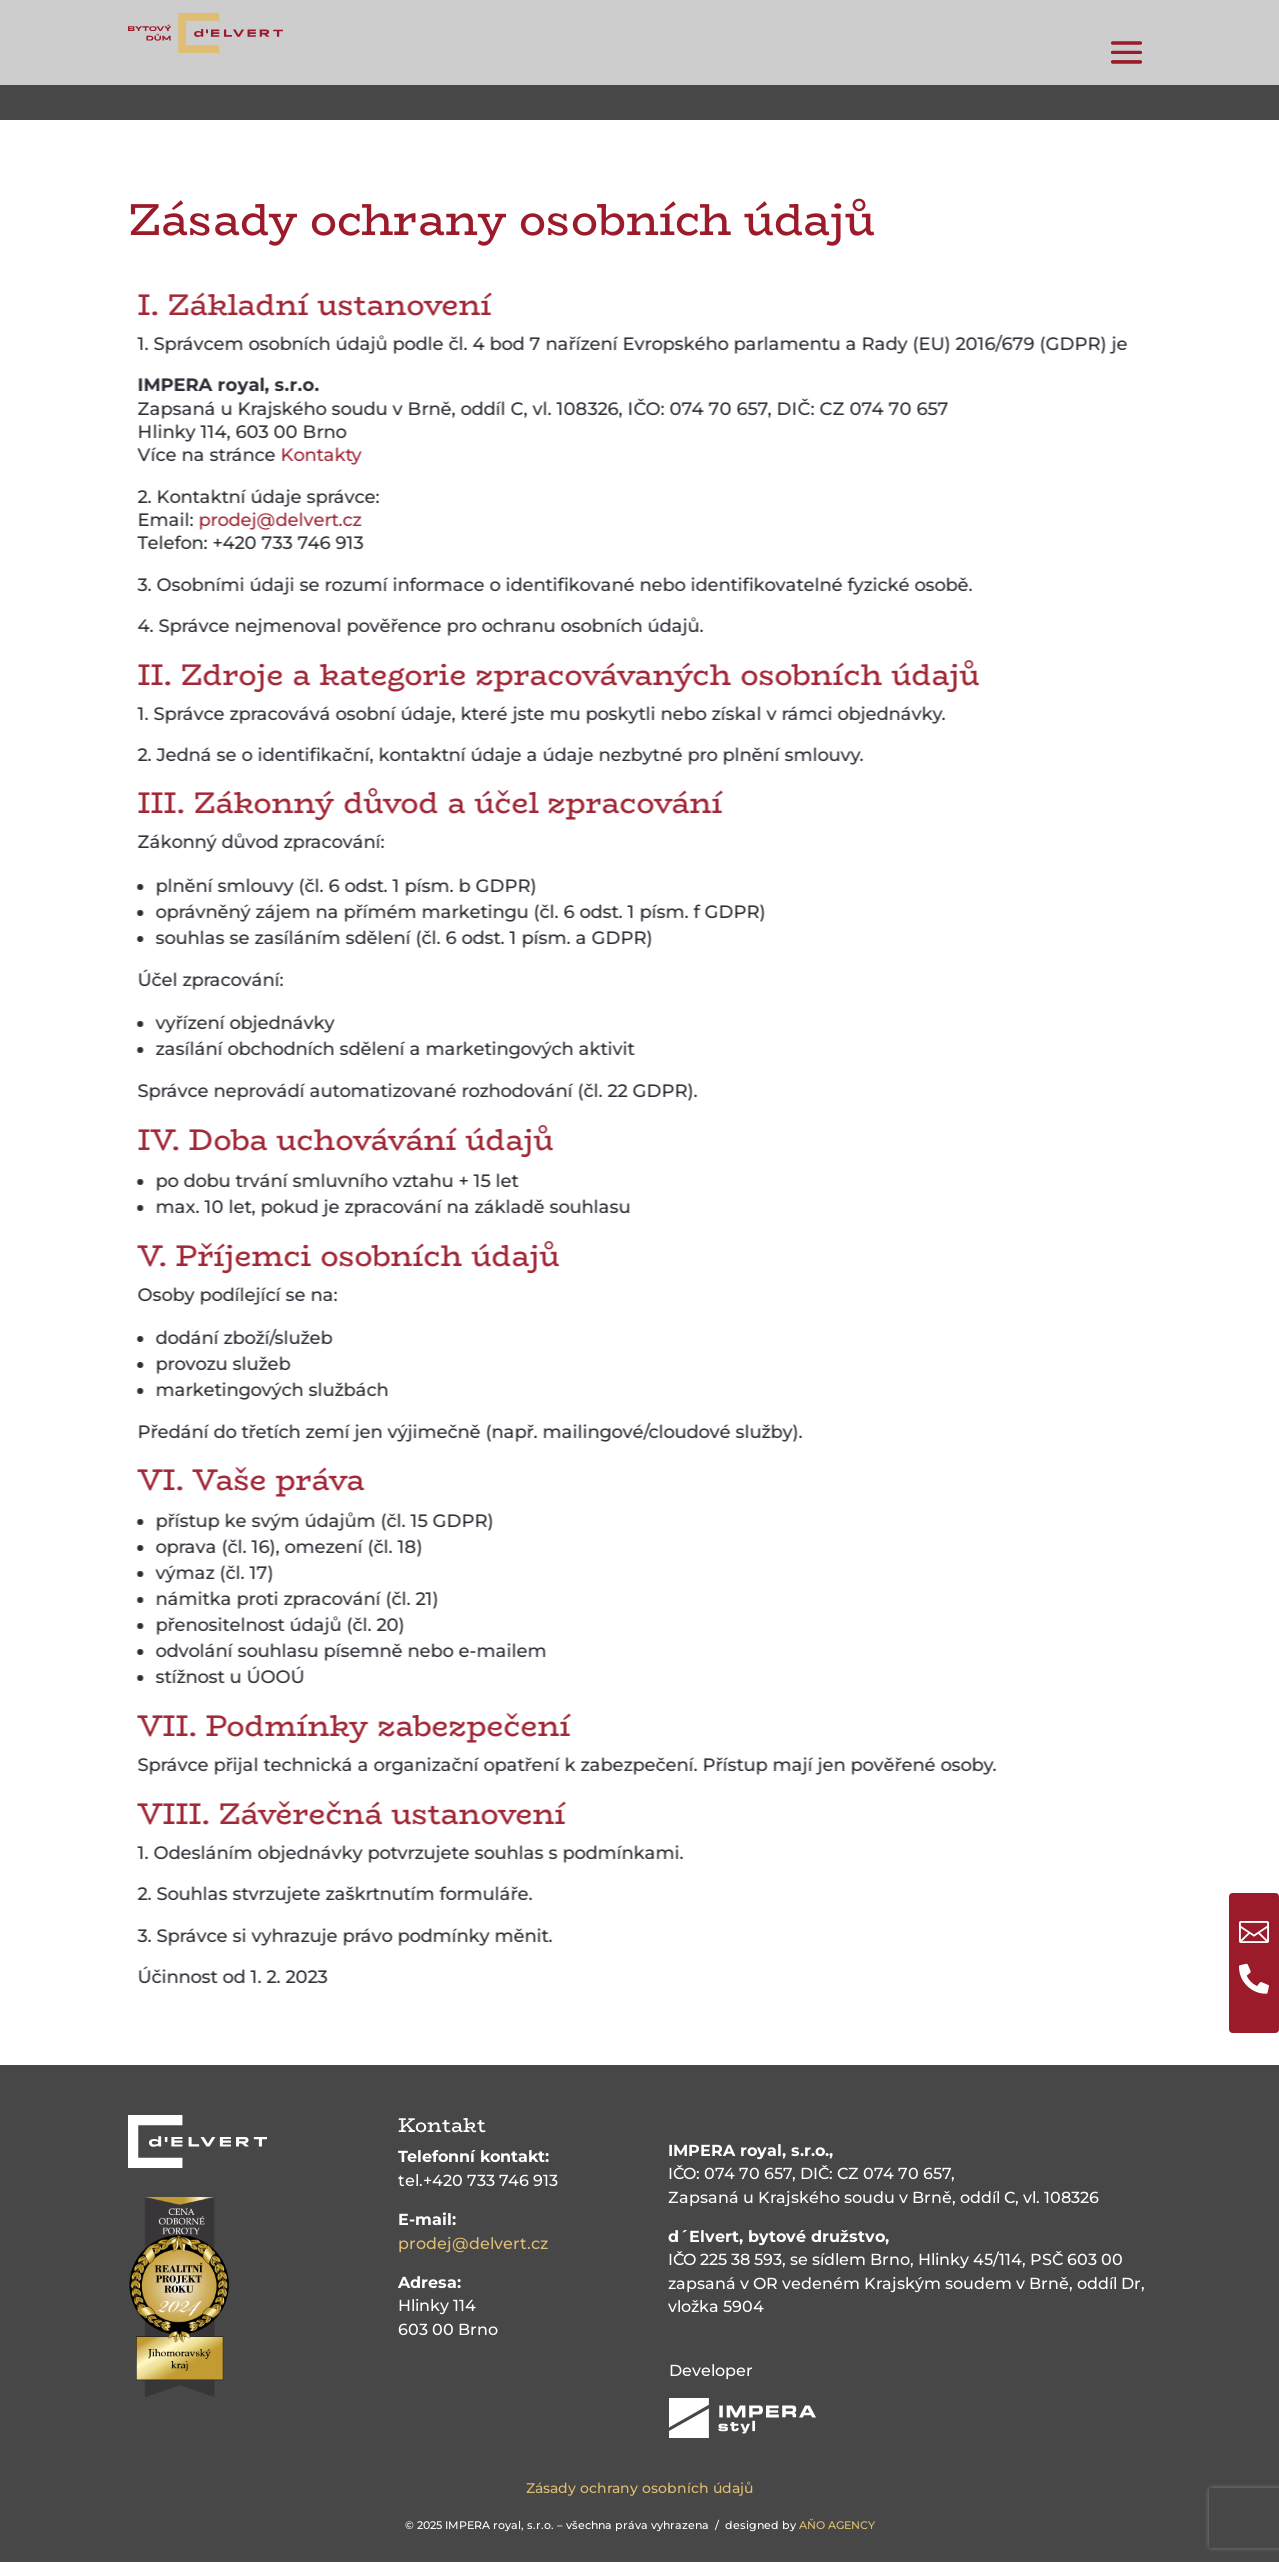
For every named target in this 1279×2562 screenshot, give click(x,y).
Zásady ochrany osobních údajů (639, 2488)
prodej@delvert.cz (304, 520)
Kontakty (345, 455)
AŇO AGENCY (837, 2525)
